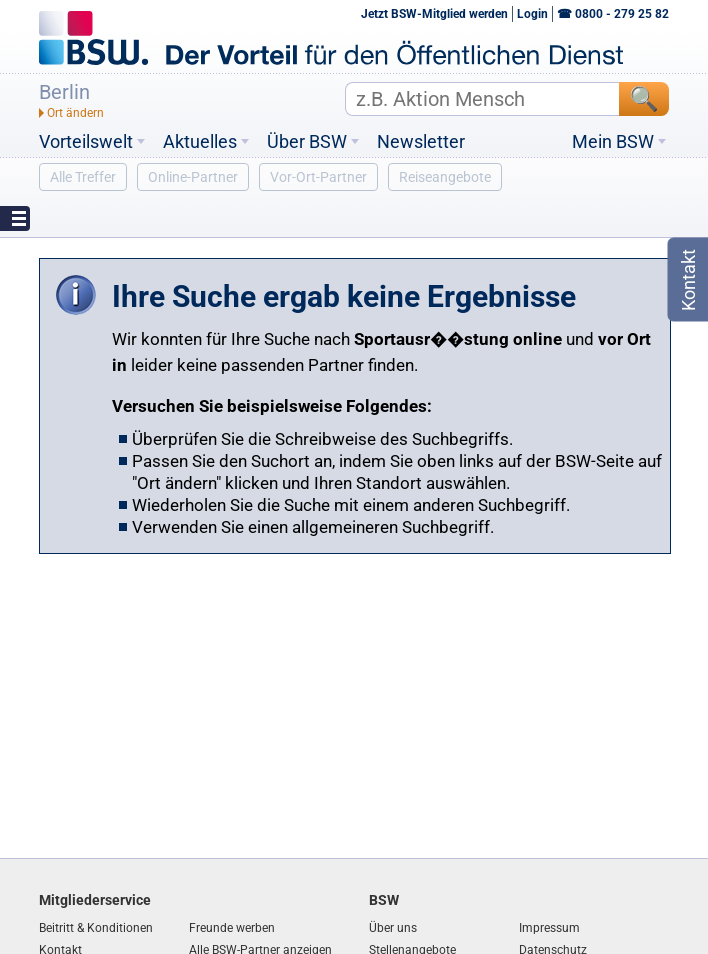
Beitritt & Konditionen (96, 928)
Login (532, 14)
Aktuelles (200, 142)
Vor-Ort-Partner (318, 177)
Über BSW (307, 142)
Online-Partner (193, 177)
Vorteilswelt (86, 142)
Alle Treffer (83, 177)
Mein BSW (613, 142)
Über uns (393, 928)
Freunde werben (232, 928)
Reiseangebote (445, 177)
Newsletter (421, 142)
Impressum (549, 928)
